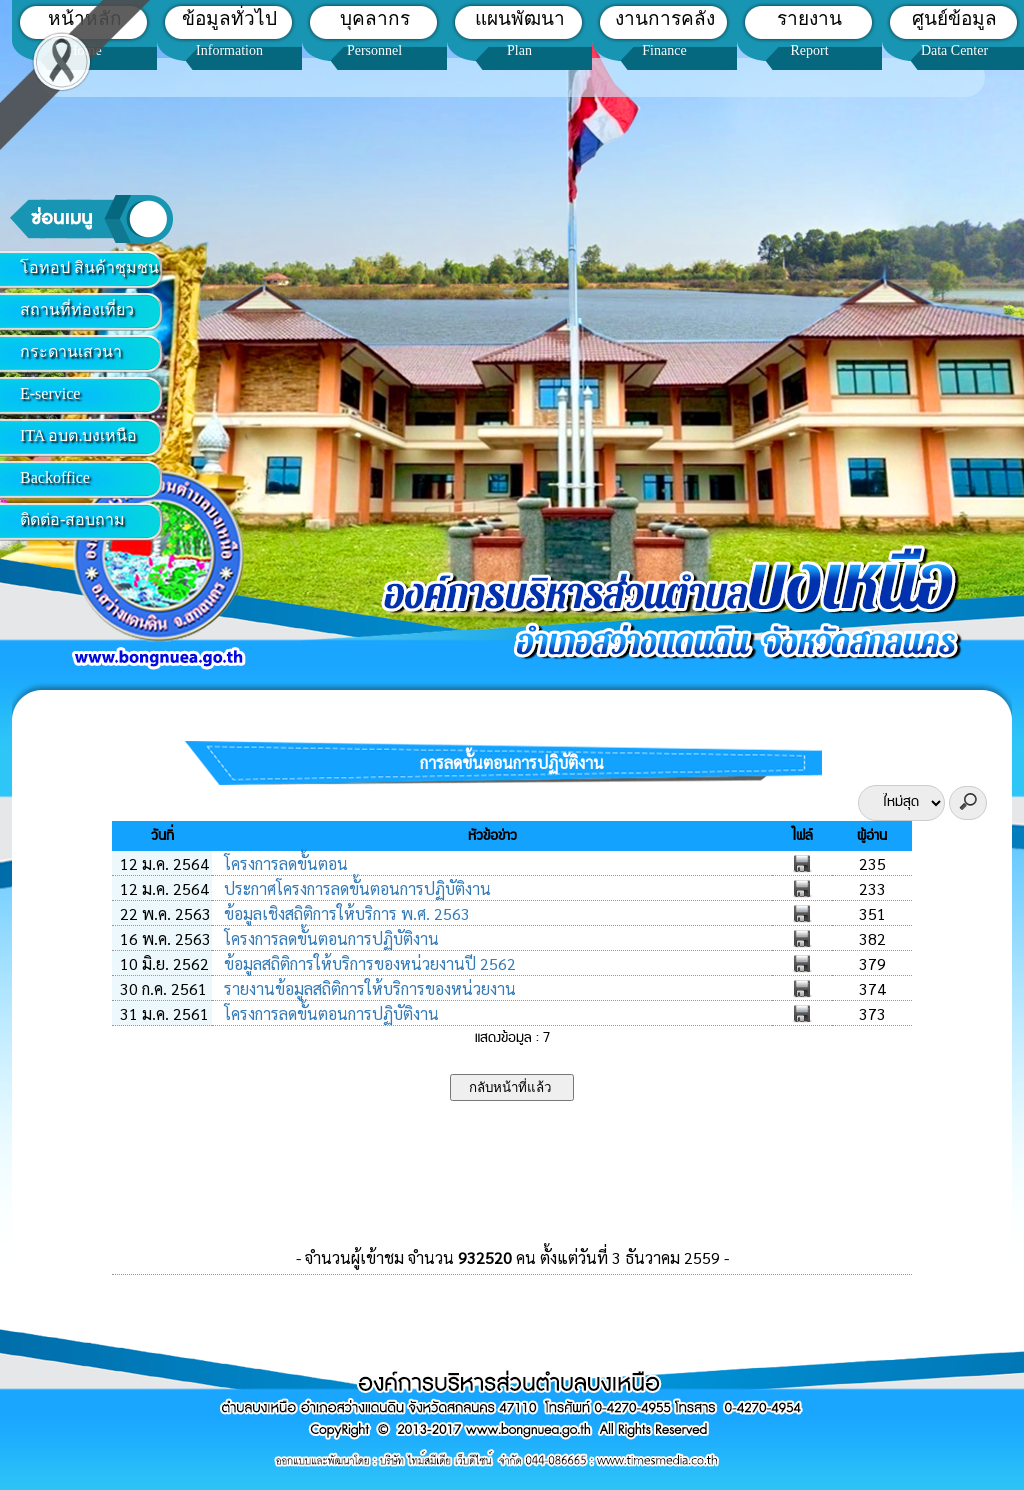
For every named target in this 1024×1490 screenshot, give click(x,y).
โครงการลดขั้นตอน (284, 863)
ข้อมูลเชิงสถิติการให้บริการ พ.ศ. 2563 (345, 913)
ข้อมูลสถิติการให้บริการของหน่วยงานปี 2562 (368, 963)
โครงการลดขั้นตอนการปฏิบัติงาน (329, 938)
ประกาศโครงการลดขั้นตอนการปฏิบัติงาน (355, 888)
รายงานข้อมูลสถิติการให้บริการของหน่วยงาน (368, 988)
